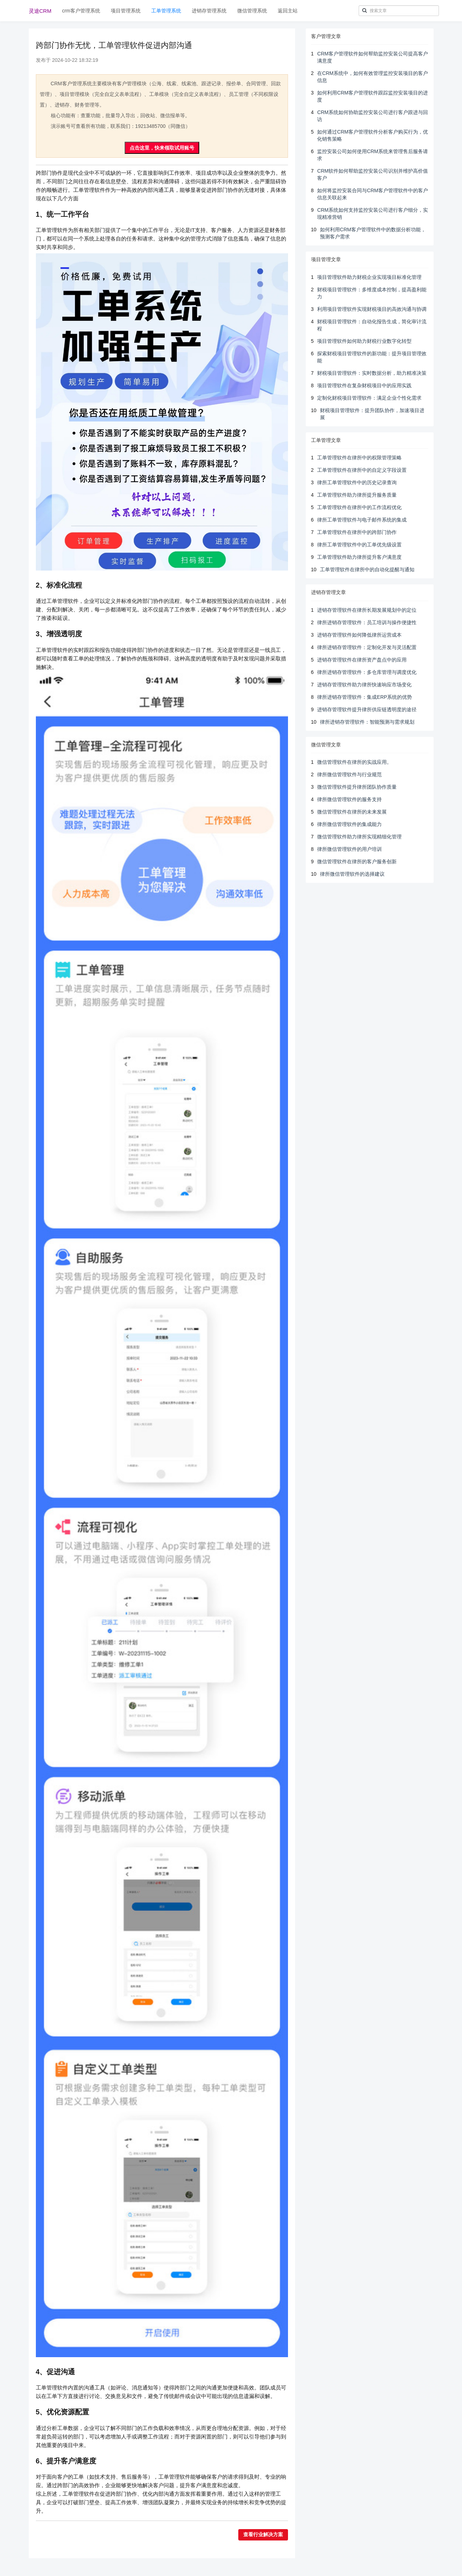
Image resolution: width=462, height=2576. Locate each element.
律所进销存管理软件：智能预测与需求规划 (367, 722)
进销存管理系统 (209, 10)
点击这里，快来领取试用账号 (162, 148)
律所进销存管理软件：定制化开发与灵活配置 (367, 647)
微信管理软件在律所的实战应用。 (354, 762)
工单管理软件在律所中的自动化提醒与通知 (367, 569)
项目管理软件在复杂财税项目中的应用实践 (364, 385)
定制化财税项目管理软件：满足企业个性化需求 (369, 398)
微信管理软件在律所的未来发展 (352, 812)
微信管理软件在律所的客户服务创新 (357, 861)
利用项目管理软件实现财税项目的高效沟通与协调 (371, 309)
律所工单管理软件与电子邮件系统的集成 (362, 520)
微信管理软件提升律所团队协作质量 (357, 787)
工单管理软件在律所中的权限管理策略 (359, 457)
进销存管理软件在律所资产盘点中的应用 (362, 660)
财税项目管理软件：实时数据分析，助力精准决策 (371, 373)
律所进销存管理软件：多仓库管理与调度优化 (367, 672)
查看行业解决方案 (263, 2534)
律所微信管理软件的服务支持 (349, 799)
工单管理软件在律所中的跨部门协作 (357, 532)
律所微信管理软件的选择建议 (352, 874)
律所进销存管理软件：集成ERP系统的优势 (364, 697)
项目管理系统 (126, 10)
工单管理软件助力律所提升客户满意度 (359, 557)
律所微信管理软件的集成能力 (349, 824)
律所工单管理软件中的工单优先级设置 (359, 544)
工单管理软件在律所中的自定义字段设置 (362, 470)
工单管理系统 (166, 10)
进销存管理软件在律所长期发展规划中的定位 (367, 610)
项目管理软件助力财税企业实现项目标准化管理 (369, 277)
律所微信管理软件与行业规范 (349, 774)
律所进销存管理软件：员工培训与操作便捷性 (367, 622)
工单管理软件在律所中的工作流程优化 (359, 507)
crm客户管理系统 (81, 10)
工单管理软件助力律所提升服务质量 (357, 495)
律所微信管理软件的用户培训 (349, 849)
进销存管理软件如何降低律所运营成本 (359, 635)
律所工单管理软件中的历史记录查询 (357, 482)
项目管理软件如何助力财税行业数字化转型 (364, 341)
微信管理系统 (252, 10)
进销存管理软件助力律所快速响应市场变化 (364, 684)
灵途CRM (40, 11)
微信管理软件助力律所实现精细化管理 (359, 836)
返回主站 (288, 10)
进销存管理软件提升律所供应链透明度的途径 (367, 709)
